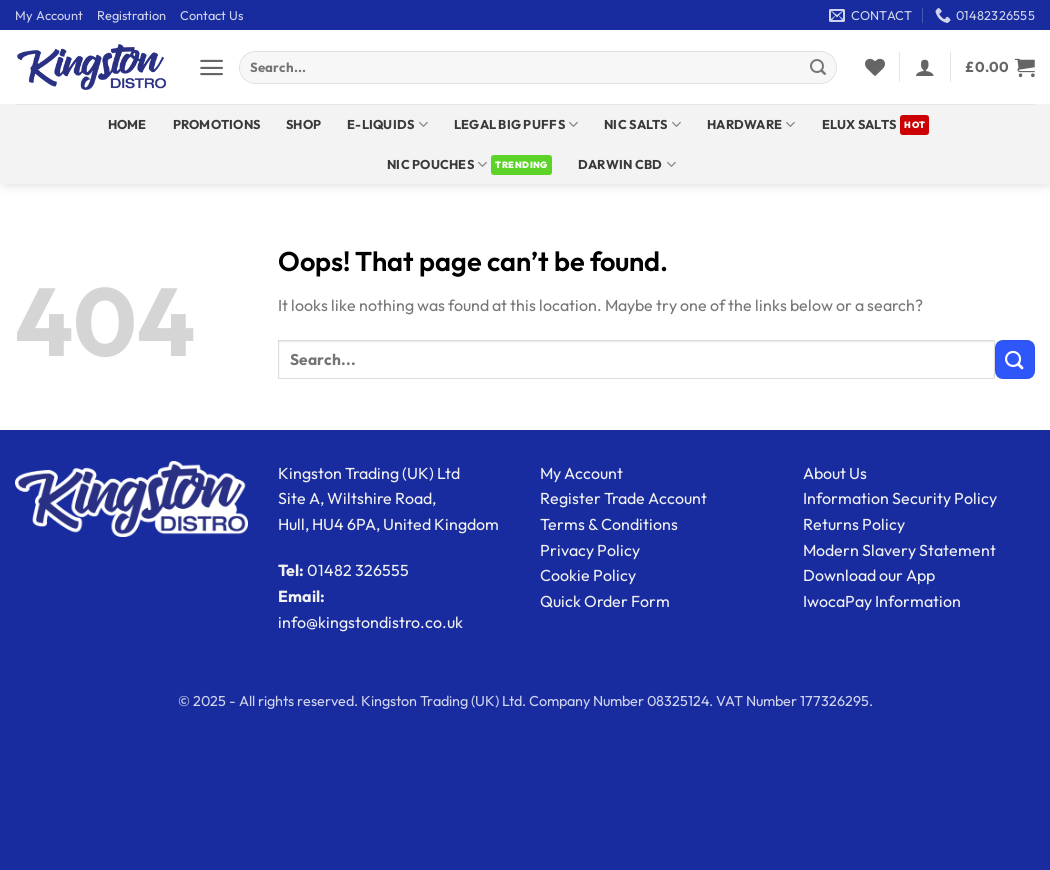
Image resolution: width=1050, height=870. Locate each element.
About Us (835, 473)
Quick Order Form (605, 601)
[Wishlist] (875, 67)
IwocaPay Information (882, 601)
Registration (131, 15)
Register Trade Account (623, 498)
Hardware (751, 124)
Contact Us (211, 15)
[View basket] (1000, 67)
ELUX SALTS (859, 124)
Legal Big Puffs (516, 124)
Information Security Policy (900, 498)
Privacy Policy (590, 550)
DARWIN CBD (627, 164)
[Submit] (818, 68)
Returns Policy (854, 524)
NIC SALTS (642, 124)
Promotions (217, 124)
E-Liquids (387, 124)
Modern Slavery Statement (899, 550)
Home (127, 124)
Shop (303, 124)
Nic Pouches (437, 164)
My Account (49, 15)
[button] (211, 67)
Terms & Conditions (609, 524)
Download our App (869, 575)
